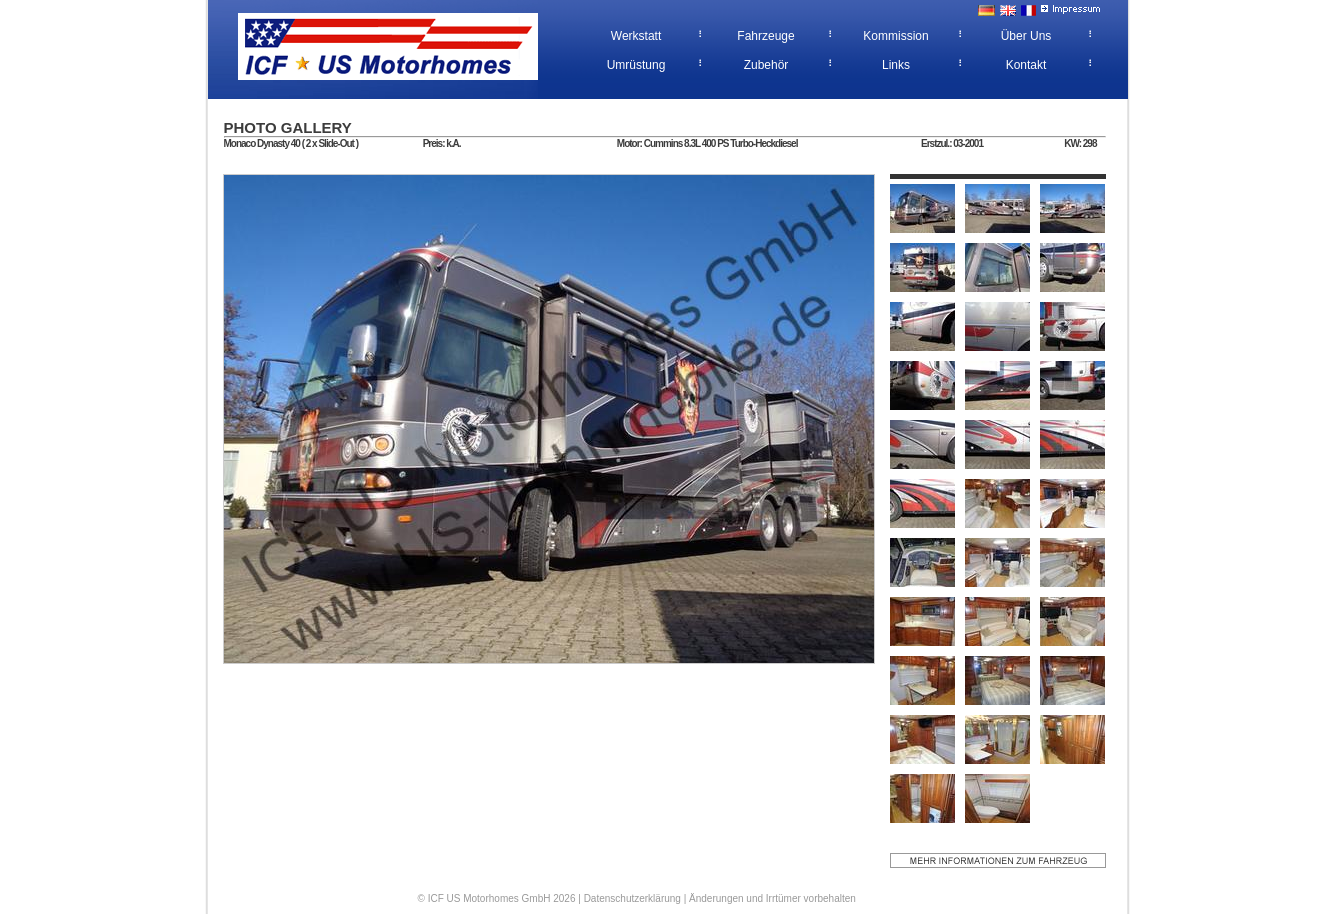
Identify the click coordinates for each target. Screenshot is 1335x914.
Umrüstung (636, 65)
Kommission (895, 36)
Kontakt (1026, 65)
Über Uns (1026, 36)
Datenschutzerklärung (632, 898)
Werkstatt (636, 36)
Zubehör (766, 65)
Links (896, 65)
